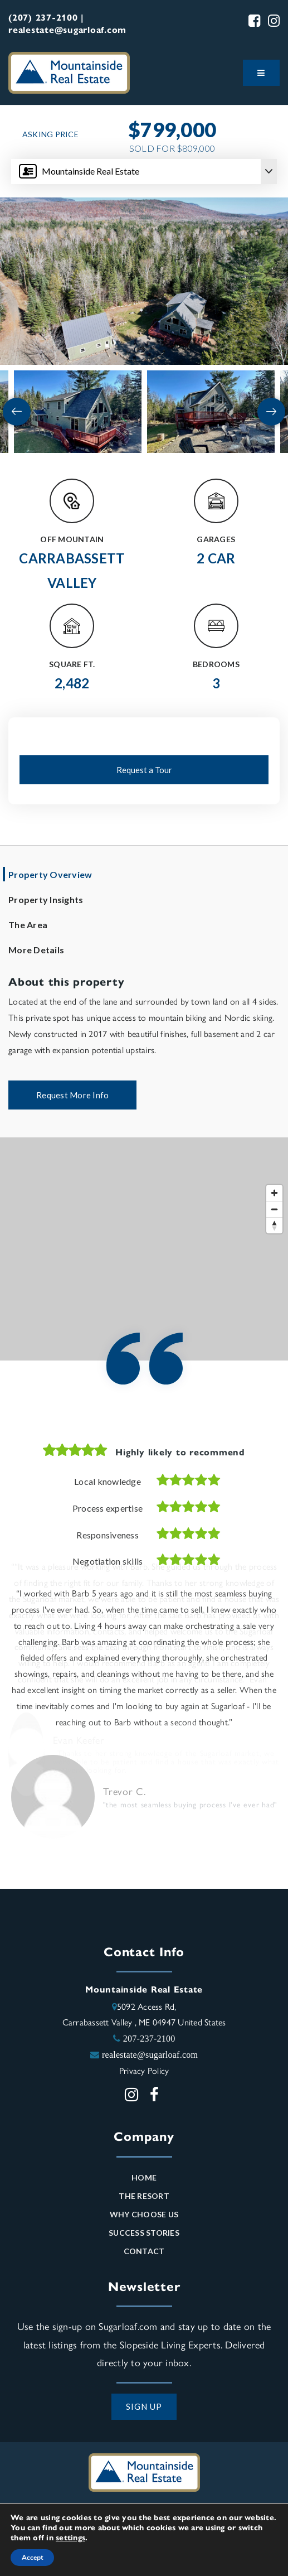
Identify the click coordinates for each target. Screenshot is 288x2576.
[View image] (77, 411)
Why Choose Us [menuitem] (144, 2214)
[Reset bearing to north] (274, 1225)
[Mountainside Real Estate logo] (69, 71)
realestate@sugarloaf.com (150, 2054)
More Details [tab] (36, 949)
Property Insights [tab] (45, 899)
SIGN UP (144, 2406)
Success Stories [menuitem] (144, 2232)
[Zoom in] (274, 1193)
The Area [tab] (27, 924)
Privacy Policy (144, 2070)
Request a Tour (144, 770)
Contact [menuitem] (144, 2251)
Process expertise (107, 1508)
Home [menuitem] (144, 2177)
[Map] (144, 1249)
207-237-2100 (149, 2038)
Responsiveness (107, 1535)
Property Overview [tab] (50, 874)
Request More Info (72, 1095)
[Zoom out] (274, 1209)
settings (70, 2537)
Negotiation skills (107, 1561)
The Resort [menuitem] (144, 2196)
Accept (32, 2557)
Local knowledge (107, 1481)
